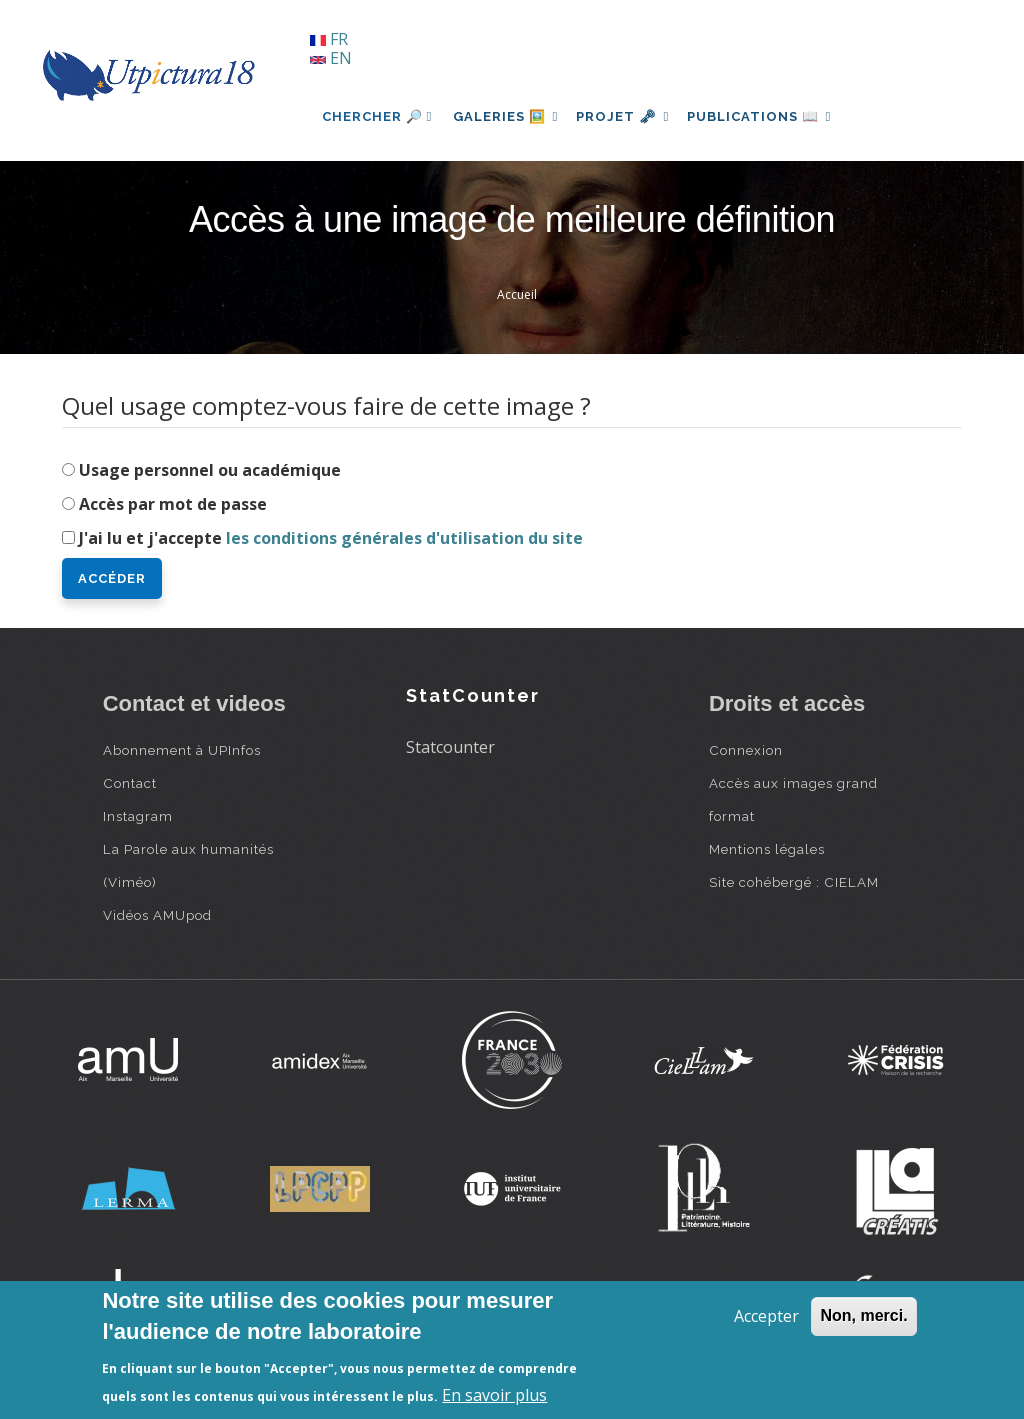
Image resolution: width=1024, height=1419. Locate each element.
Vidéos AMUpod (157, 915)
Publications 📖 (774, 116)
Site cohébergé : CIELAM (794, 882)
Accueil (517, 294)
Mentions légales (767, 849)
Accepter (766, 1316)
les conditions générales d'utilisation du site (404, 538)
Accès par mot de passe (173, 504)
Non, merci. (863, 1315)
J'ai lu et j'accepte (331, 538)
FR (329, 39)
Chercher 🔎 (377, 116)
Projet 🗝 (631, 116)
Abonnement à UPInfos (182, 750)
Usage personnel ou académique (210, 470)
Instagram (138, 816)
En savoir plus (494, 1395)
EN (331, 58)
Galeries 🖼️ (508, 116)
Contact (130, 783)
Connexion (746, 750)
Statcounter (450, 747)
